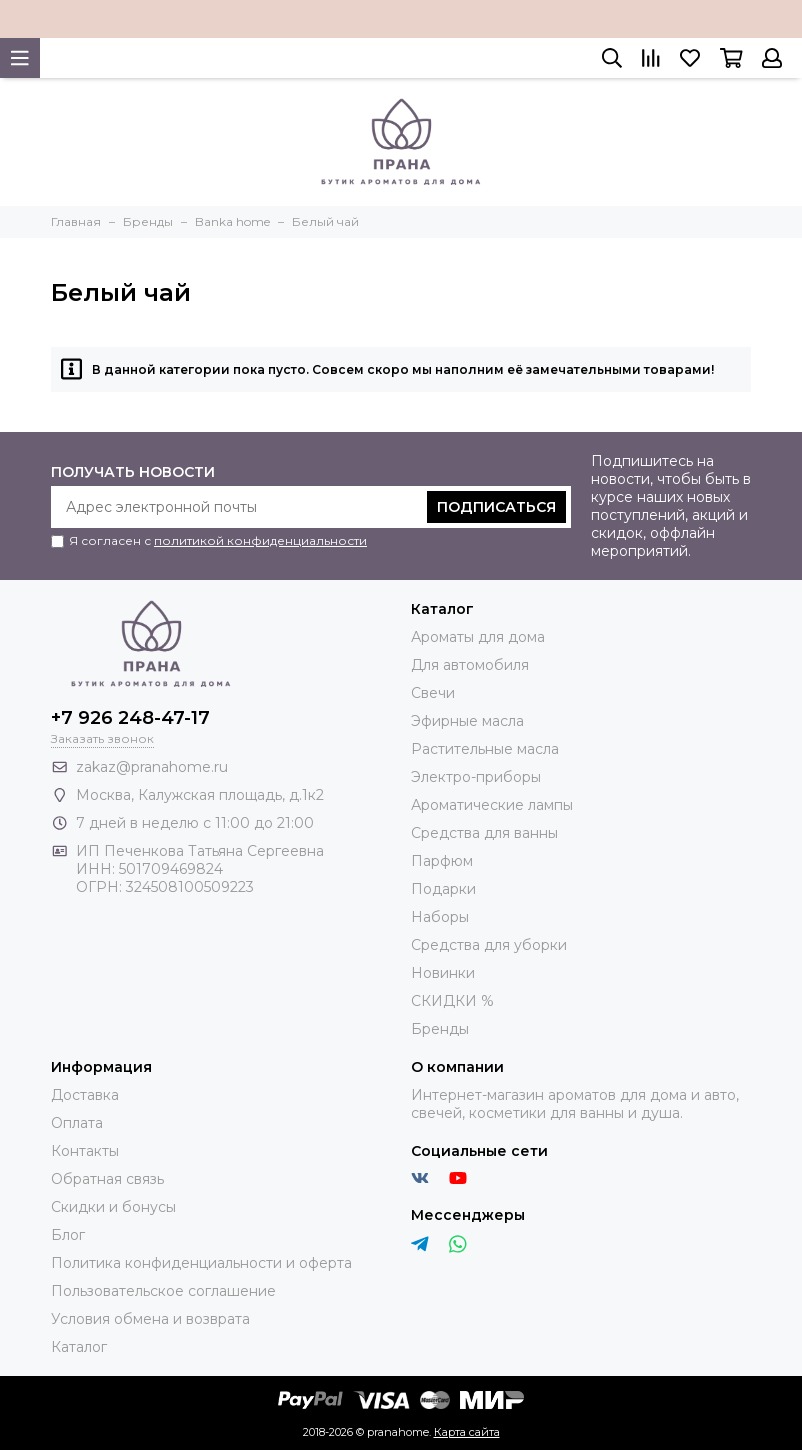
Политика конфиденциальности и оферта (201, 1263)
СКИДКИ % (452, 1001)
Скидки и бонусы (113, 1207)
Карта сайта (467, 1432)
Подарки (443, 889)
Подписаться (496, 507)
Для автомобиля (470, 665)
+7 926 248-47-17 (130, 718)
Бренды (440, 1029)
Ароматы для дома (478, 637)
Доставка (85, 1095)
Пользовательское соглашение (163, 1291)
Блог (68, 1235)
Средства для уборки (489, 945)
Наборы (440, 917)
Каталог (79, 1347)
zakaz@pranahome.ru (152, 767)
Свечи (433, 693)
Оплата (77, 1123)
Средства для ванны (484, 833)
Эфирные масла (467, 721)
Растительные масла (485, 749)
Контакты (85, 1151)
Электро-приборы (476, 777)
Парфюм (442, 861)
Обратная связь (107, 1179)
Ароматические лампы (492, 805)
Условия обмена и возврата (150, 1319)
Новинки (443, 973)
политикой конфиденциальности (260, 540)
